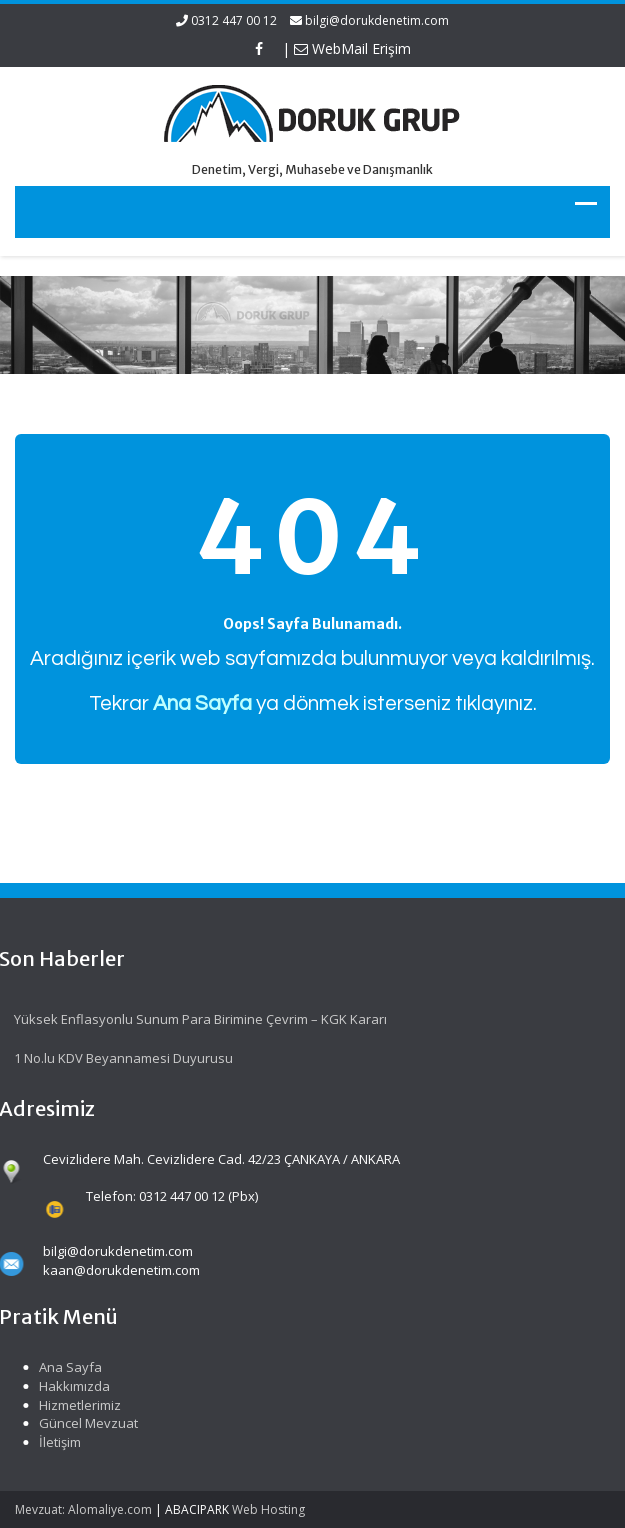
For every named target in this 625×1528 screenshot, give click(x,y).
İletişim (57, 1442)
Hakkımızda (71, 1386)
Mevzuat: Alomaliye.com (83, 1509)
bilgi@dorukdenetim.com (377, 20)
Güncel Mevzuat (85, 1423)
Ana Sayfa (67, 1367)
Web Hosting (268, 1509)
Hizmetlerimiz (77, 1405)
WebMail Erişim (352, 48)
